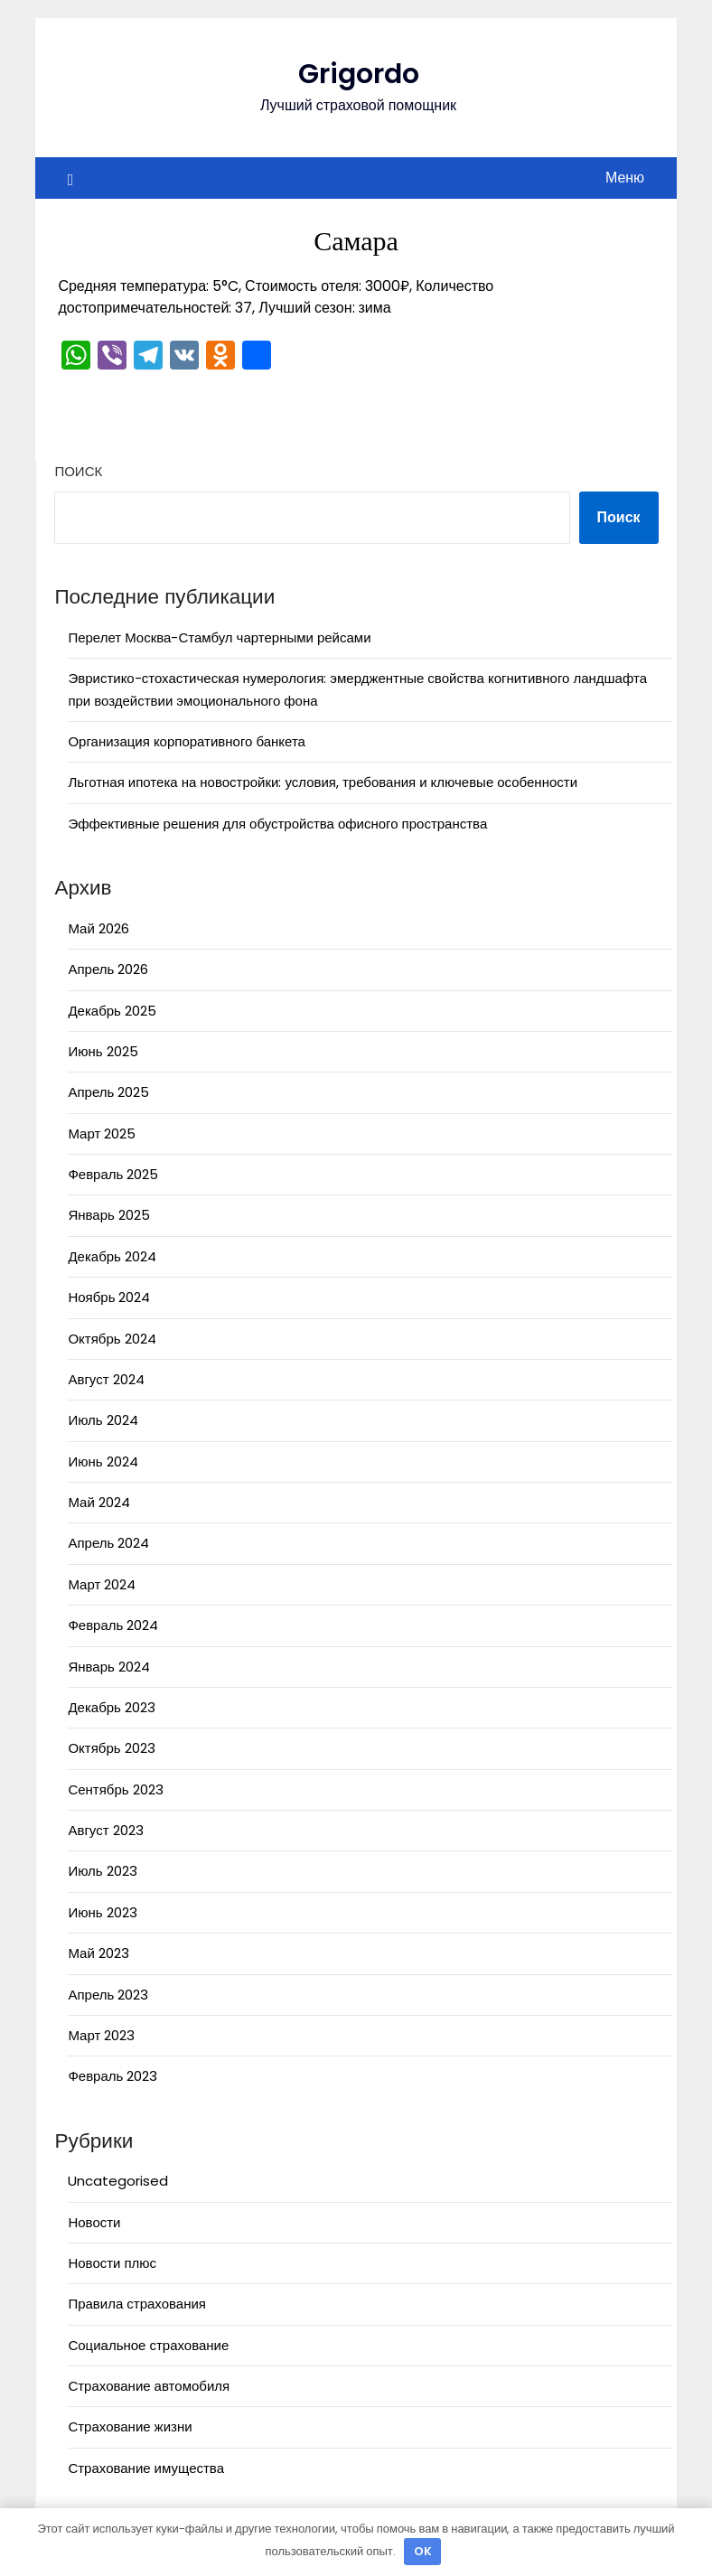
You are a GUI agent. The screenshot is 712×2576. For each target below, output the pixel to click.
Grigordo (358, 74)
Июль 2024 (102, 1419)
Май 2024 (98, 1502)
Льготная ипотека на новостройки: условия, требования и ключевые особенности (322, 782)
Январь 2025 (108, 1214)
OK (423, 2551)
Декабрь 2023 (111, 1707)
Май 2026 (98, 928)
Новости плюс (112, 2262)
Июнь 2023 (102, 1912)
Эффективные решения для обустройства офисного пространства (277, 823)
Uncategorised (118, 2180)
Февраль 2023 (112, 2075)
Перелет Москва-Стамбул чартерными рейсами (219, 637)
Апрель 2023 (108, 1994)
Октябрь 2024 (111, 1338)
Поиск (78, 471)
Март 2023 (101, 2035)
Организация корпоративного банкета (186, 741)
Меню (624, 177)
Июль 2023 (102, 1870)
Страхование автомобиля (149, 2385)
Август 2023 (105, 1830)
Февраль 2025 (113, 1174)
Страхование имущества (146, 2468)
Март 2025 (102, 1133)
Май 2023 (98, 1953)
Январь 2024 (108, 1666)
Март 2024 (102, 1584)
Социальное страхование (148, 2345)
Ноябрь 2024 (109, 1297)
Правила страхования (137, 2303)
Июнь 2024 (102, 1461)
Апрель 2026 (108, 969)
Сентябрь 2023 (115, 1789)
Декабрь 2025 (111, 1010)
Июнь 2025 (102, 1051)
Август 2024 (106, 1379)
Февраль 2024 (113, 1625)
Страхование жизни (130, 2426)
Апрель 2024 (108, 1542)
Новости (94, 2222)
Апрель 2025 (108, 1091)
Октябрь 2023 (111, 1747)
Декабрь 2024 (111, 1256)
